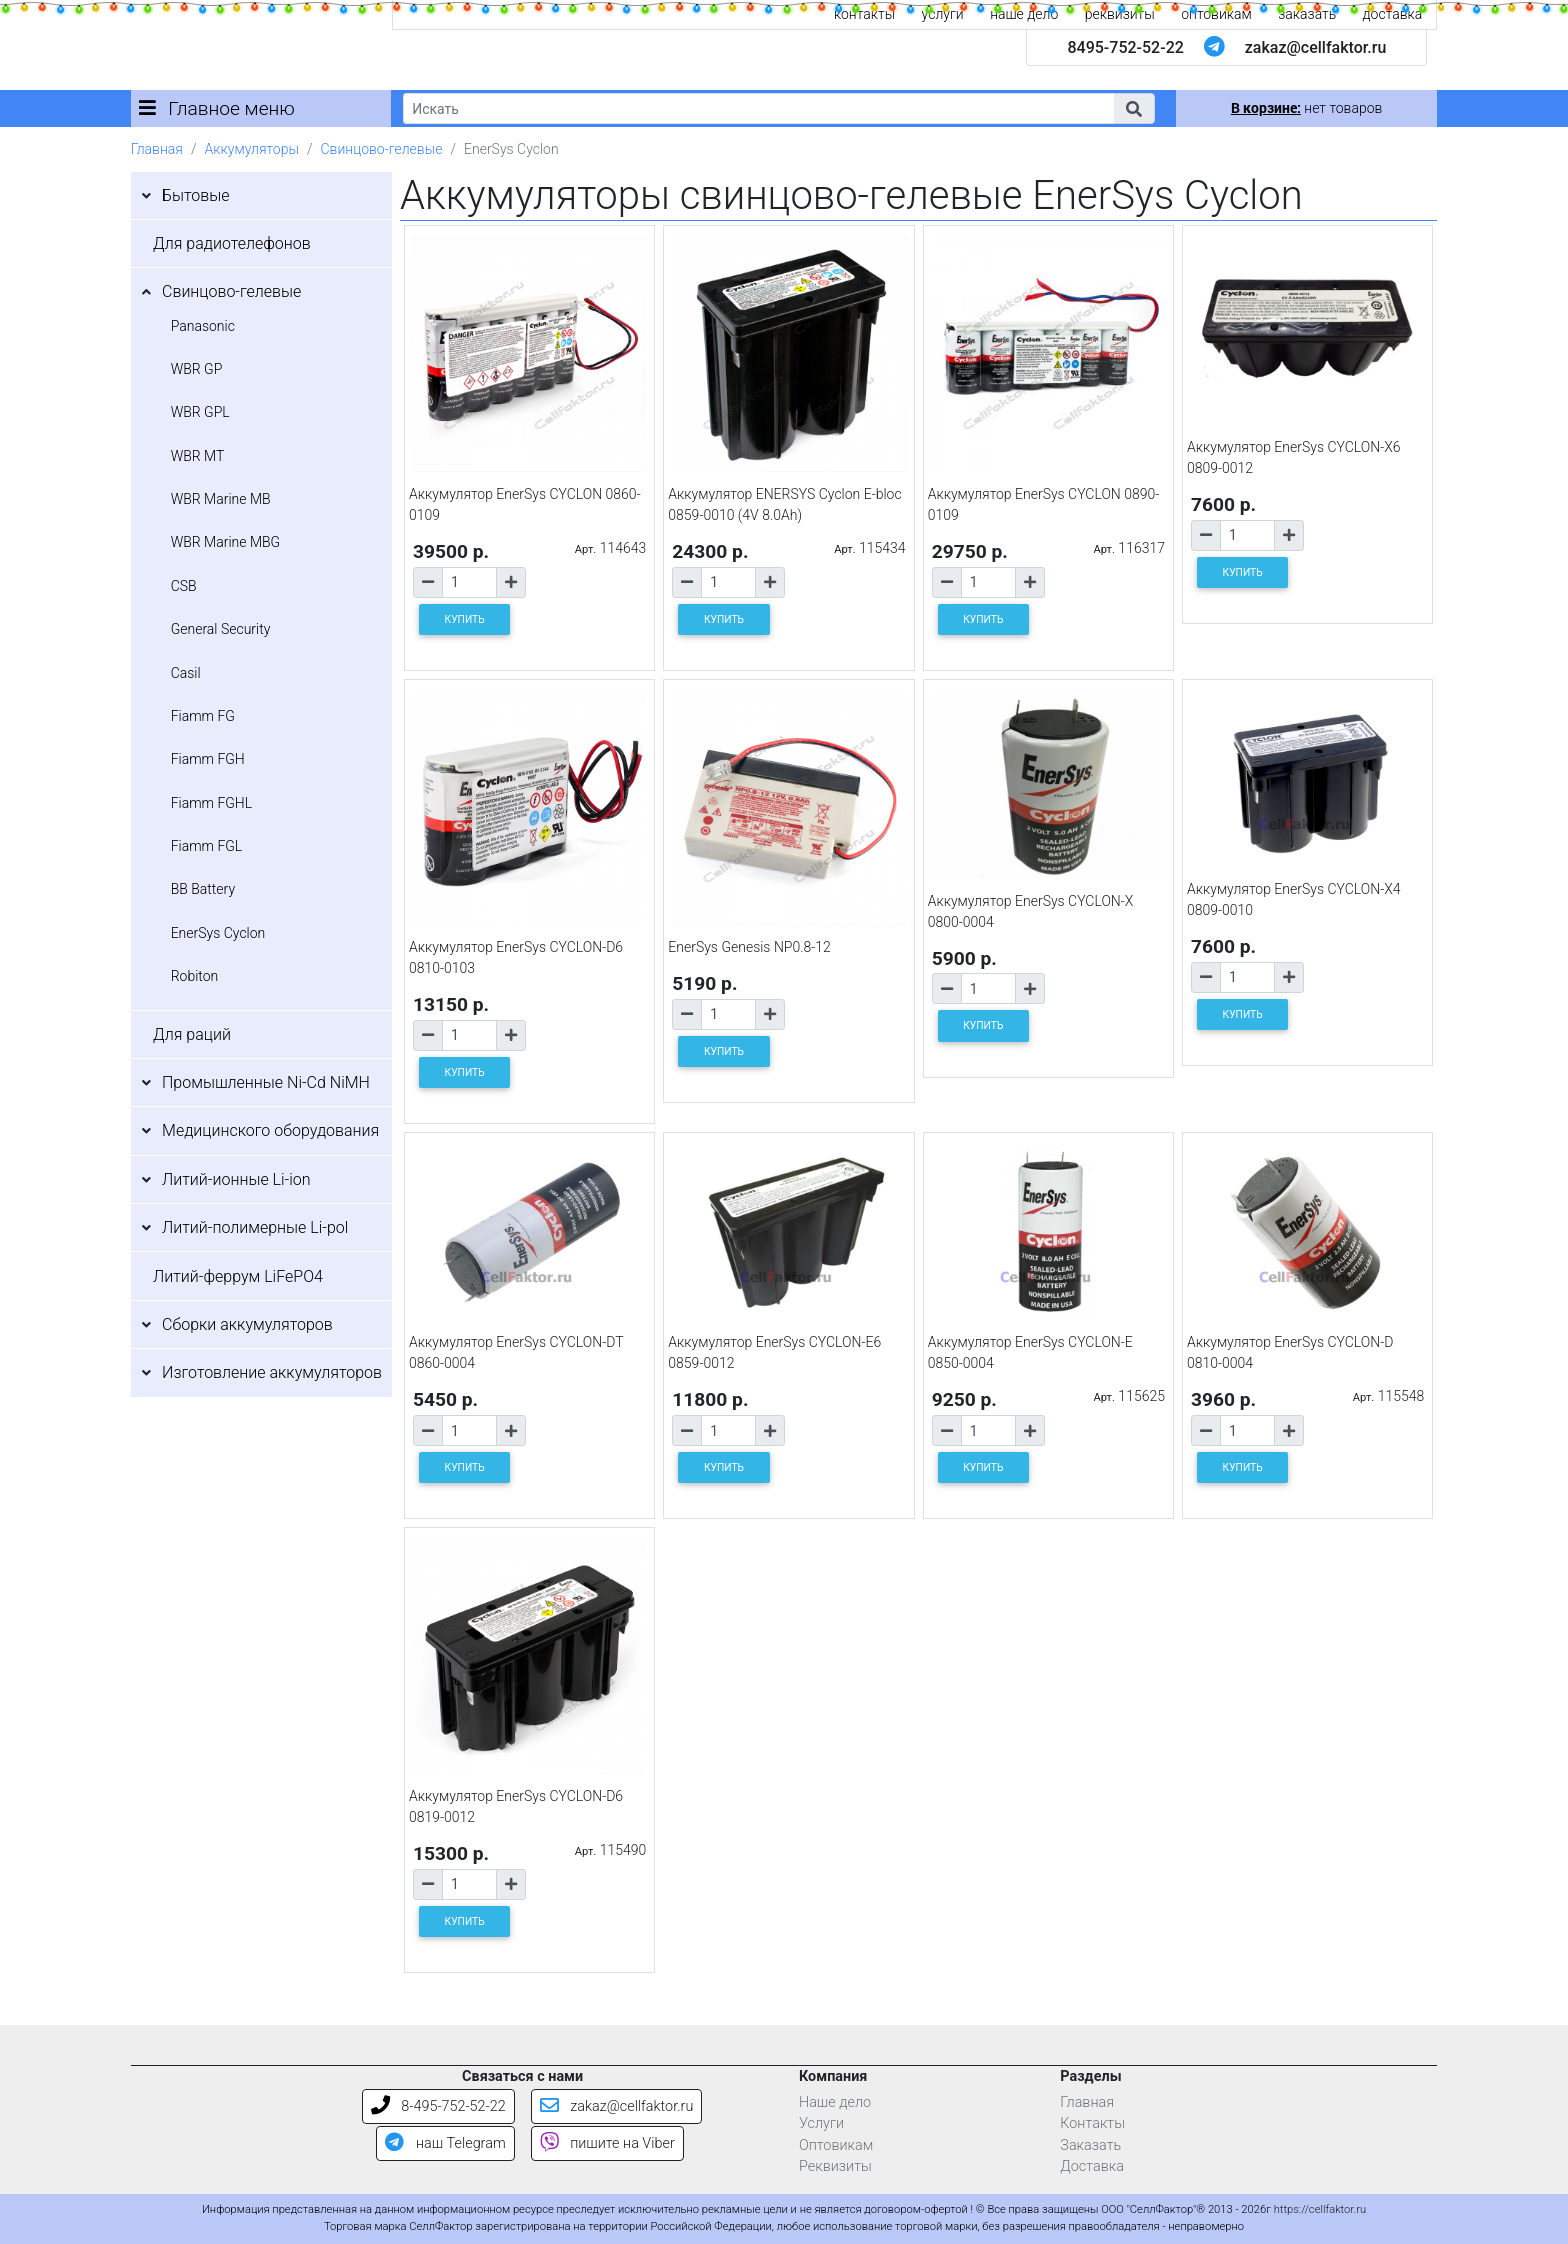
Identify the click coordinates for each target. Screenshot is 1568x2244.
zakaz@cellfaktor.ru (1316, 47)
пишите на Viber (607, 2143)
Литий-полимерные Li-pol (255, 1227)
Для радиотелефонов (232, 243)
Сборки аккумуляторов (247, 1324)
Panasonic (203, 326)
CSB (184, 586)
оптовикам (1216, 14)
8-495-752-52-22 (438, 2106)
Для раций (192, 1034)
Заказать (1090, 2145)
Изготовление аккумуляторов (272, 1372)
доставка (1393, 14)
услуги (943, 14)
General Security (221, 629)
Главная (157, 149)
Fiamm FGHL (212, 803)
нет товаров (1306, 108)
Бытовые (196, 195)
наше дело (1024, 14)
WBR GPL (200, 412)
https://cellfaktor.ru (1320, 2209)
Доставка (1092, 2166)
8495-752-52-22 (1125, 47)
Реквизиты (835, 2166)
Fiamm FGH (208, 759)
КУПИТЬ (465, 619)
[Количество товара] (469, 582)
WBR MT (198, 456)
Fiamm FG (203, 716)
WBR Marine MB (221, 499)
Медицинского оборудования (270, 1130)
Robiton (195, 976)
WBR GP (197, 369)
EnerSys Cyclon (218, 933)
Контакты (1092, 2123)
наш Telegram (445, 2143)
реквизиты (1120, 14)
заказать (1307, 14)
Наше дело (835, 2102)
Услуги (821, 2123)
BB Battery (203, 889)
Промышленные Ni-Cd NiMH (266, 1082)
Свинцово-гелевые (382, 149)
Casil (186, 673)
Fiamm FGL (207, 846)
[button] (1134, 108)
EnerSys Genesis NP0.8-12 (749, 947)
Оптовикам (836, 2145)
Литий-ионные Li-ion (236, 1179)
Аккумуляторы (251, 149)
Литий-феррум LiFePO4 (238, 1276)
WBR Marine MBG (226, 542)
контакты (864, 14)
